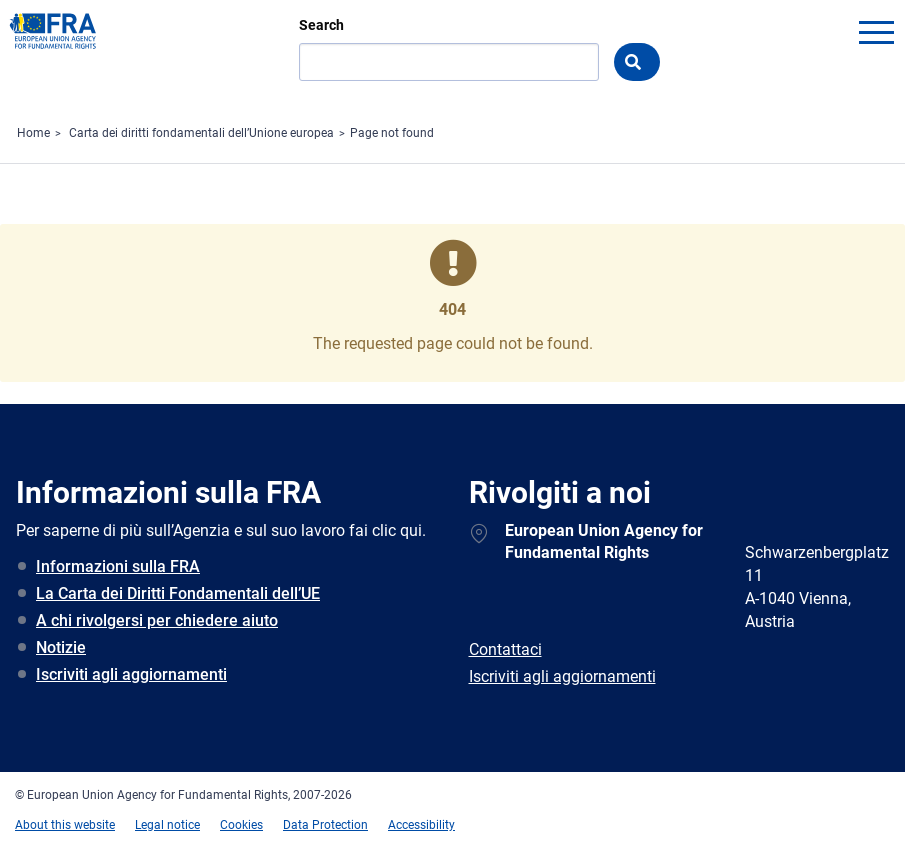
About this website (65, 825)
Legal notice (167, 825)
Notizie (61, 647)
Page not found (392, 133)
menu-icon (876, 32)
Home (33, 133)
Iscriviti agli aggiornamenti (131, 674)
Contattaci (505, 649)
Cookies (241, 825)
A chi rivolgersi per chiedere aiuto (157, 620)
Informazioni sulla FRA (118, 566)
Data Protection (325, 825)
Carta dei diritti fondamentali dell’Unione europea (201, 133)
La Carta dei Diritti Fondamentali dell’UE (178, 593)
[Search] (449, 62)
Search (321, 25)
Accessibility (421, 825)
